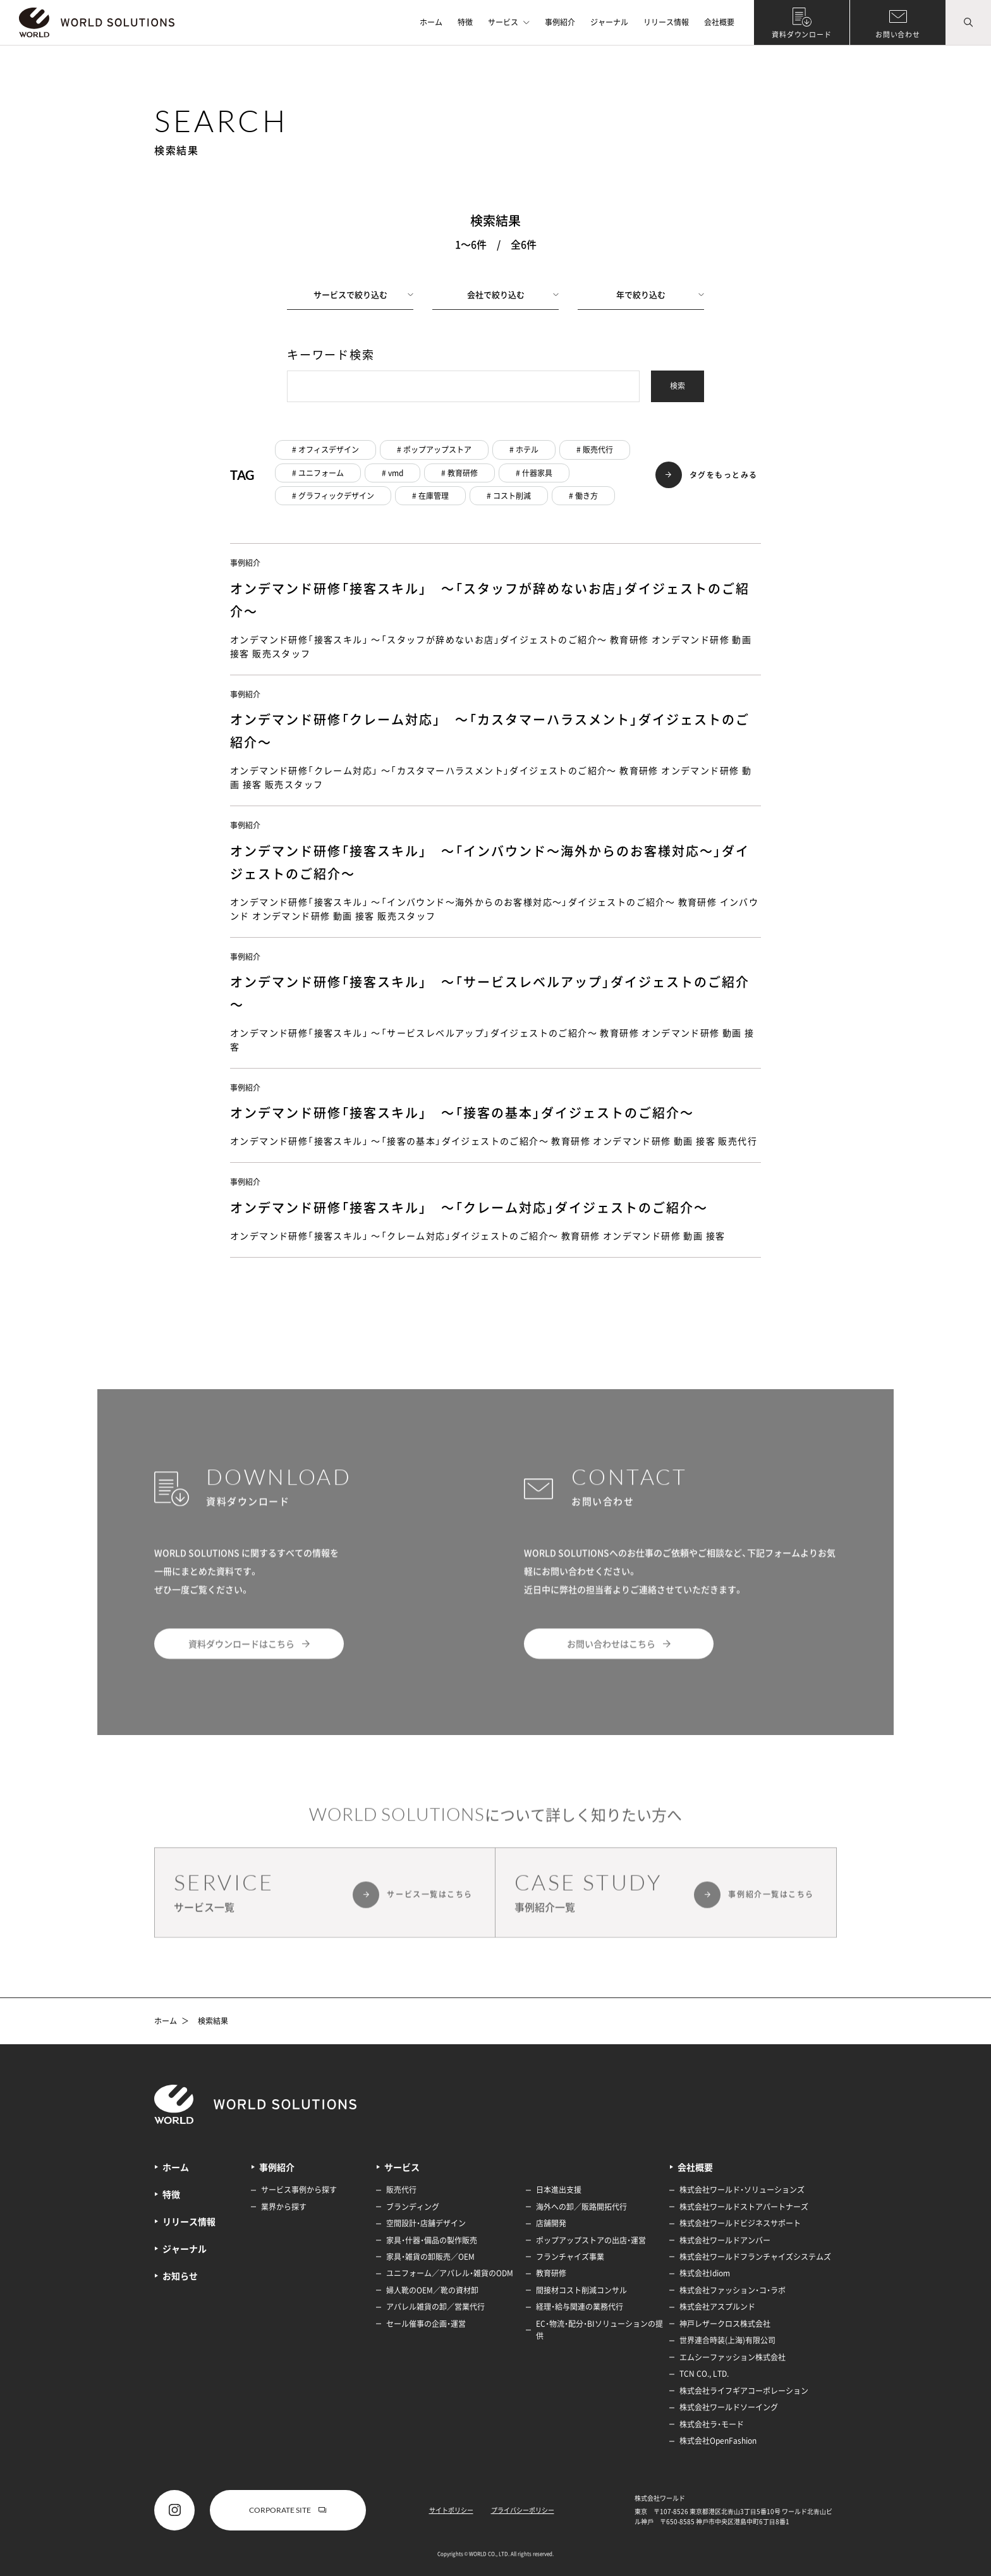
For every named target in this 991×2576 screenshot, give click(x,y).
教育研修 (551, 2273)
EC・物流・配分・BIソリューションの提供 (599, 2329)
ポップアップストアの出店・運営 (591, 2240)
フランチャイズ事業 (570, 2256)
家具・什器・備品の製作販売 (431, 2240)
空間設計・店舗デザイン (426, 2223)
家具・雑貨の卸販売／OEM (430, 2256)
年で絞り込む (660, 294)
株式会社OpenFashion (718, 2440)
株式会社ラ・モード (711, 2424)
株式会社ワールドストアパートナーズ (743, 2206)
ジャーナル (609, 22)
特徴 (465, 22)
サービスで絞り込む (363, 294)
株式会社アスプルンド (717, 2306)
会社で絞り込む (513, 294)
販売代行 (401, 2189)
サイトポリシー (451, 2510)
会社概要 (719, 22)
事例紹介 (560, 22)
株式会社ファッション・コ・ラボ (732, 2290)
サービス (509, 22)
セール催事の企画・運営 (426, 2323)
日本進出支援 (558, 2189)
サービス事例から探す (299, 2189)
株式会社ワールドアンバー (724, 2240)
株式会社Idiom (704, 2273)
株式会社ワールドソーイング (728, 2407)
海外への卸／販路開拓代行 (581, 2206)
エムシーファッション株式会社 (732, 2357)
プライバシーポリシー (522, 2510)
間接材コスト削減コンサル (581, 2290)
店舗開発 (551, 2223)
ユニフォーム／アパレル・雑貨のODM (449, 2273)
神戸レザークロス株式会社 (724, 2323)
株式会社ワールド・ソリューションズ (742, 2189)
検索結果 (213, 2021)
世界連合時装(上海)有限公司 (727, 2340)
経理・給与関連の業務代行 (579, 2306)
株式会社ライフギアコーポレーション (743, 2390)
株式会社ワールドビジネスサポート (740, 2223)
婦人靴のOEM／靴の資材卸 (432, 2290)
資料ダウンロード (802, 34)
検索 (677, 385)
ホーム (431, 22)
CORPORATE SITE (287, 2510)
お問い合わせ (897, 34)
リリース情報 (666, 22)
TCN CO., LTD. (704, 2373)
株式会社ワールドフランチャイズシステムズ (755, 2256)
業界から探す (284, 2206)
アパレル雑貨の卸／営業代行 (435, 2306)
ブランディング (412, 2206)
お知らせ (180, 2276)
